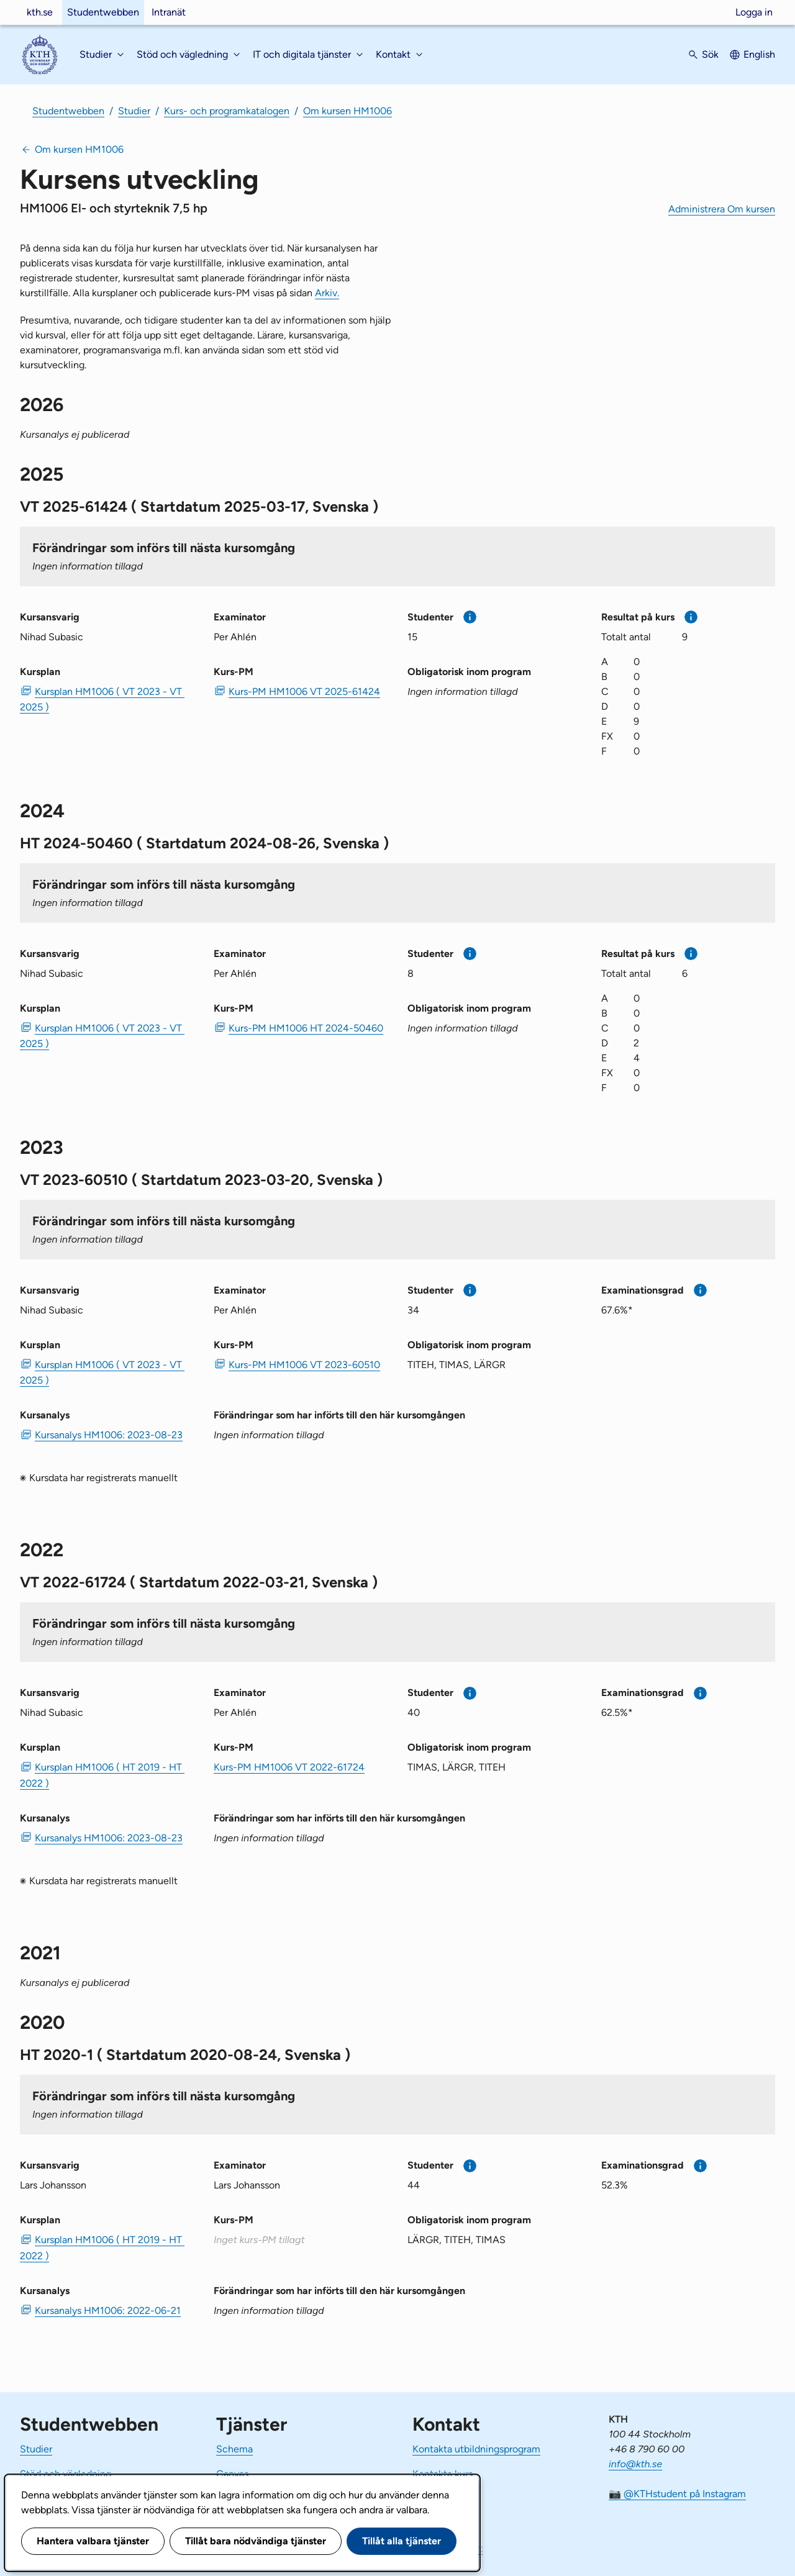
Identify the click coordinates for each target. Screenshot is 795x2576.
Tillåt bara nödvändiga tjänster (255, 2541)
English (759, 54)
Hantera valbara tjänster (93, 2541)
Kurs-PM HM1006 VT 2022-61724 (289, 1767)
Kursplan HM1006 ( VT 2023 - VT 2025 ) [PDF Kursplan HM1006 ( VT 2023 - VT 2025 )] (102, 699)
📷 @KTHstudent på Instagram (677, 2494)
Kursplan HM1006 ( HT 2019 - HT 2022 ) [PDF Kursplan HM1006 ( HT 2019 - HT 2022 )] (102, 1775)
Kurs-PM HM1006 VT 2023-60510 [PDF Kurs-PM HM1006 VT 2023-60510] (304, 1365)
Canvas (232, 2474)
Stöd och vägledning (65, 2474)
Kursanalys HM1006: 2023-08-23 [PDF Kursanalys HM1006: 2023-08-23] (109, 1435)
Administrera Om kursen (721, 209)
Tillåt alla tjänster (401, 2541)
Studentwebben (103, 12)
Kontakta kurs (442, 2474)
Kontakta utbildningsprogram (476, 2449)
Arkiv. (327, 293)
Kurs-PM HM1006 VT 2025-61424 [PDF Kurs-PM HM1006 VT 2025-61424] (304, 691)
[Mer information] (469, 617)
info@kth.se (635, 2464)
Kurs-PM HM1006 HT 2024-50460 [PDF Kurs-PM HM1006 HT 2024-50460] (306, 1028)
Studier (134, 111)
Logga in (754, 12)
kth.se (40, 12)
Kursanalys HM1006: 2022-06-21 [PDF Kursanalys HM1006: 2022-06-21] (108, 2310)
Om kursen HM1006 (347, 111)
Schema (234, 2449)
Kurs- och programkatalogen (226, 111)
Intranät (169, 12)
